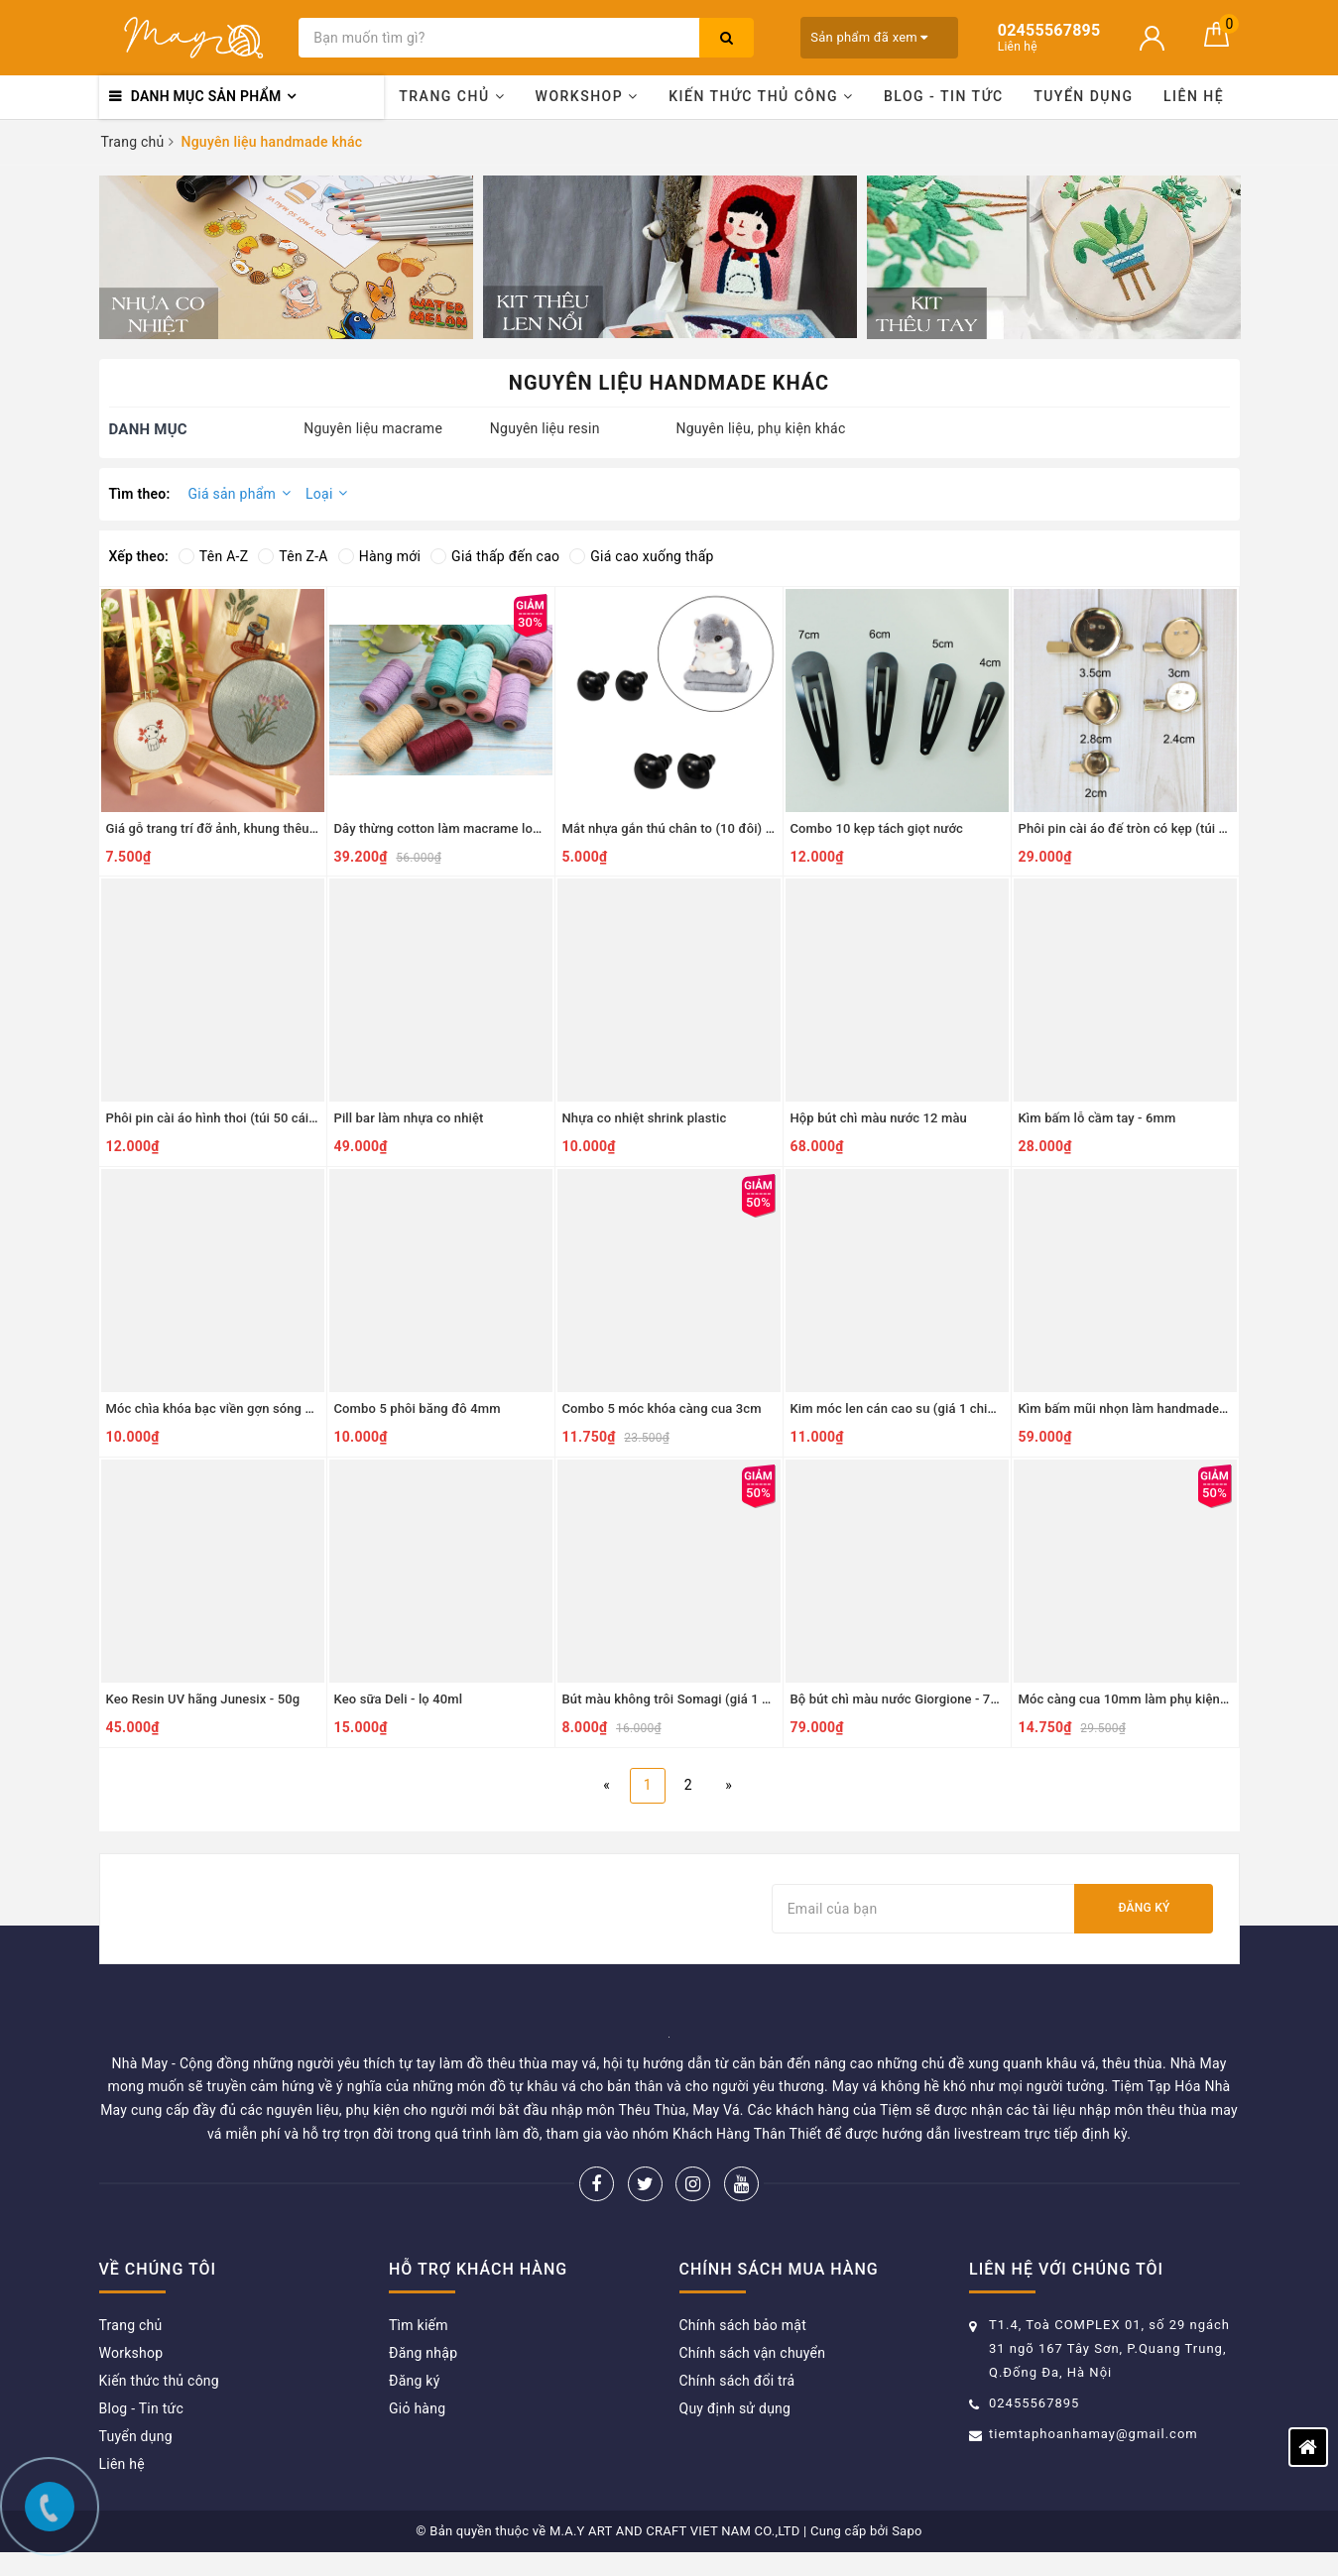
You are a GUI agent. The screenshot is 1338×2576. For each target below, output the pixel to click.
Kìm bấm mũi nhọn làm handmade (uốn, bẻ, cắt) (1159, 1408)
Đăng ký (1143, 1908)
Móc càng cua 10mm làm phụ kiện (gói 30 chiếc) (1161, 1699)
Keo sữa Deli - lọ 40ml (398, 1699)
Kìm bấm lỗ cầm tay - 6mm (1097, 1118)
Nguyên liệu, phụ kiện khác (760, 428)
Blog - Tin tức (944, 96)
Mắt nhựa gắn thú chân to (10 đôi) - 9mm (682, 828)
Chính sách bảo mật (742, 2325)
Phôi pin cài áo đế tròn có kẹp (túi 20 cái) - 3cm (1157, 828)
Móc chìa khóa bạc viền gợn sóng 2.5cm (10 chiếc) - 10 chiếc (285, 1408)
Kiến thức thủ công (761, 96)
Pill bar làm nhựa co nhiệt (409, 1118)
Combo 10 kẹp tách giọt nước (877, 828)
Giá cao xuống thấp (641, 556)
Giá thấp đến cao (494, 556)
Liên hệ (1193, 96)
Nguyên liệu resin (545, 428)
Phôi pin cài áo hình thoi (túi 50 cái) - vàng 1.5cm (250, 1118)
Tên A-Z (213, 556)
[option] (286, 257)
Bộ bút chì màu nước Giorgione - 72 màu (909, 1699)
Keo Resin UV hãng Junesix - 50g (203, 1699)
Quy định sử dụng (735, 2408)
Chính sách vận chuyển (752, 2353)
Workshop (587, 96)
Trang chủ (452, 96)
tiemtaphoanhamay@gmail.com (1093, 2433)
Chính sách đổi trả (737, 2381)
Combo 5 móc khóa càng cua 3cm (662, 1408)
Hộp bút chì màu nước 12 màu (879, 1118)
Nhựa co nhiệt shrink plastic (644, 1118)
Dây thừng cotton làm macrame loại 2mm (455, 828)
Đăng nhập (423, 2353)
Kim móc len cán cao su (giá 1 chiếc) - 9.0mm (925, 1408)
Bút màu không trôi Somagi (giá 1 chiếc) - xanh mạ (711, 1699)
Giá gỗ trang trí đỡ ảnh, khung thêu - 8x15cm (237, 828)
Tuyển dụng (1083, 96)
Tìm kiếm (418, 2325)
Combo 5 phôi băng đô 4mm (417, 1408)
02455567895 (1034, 2403)
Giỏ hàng (417, 2408)
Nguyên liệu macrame (373, 428)
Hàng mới (379, 556)
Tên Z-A (292, 556)
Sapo (907, 2530)
